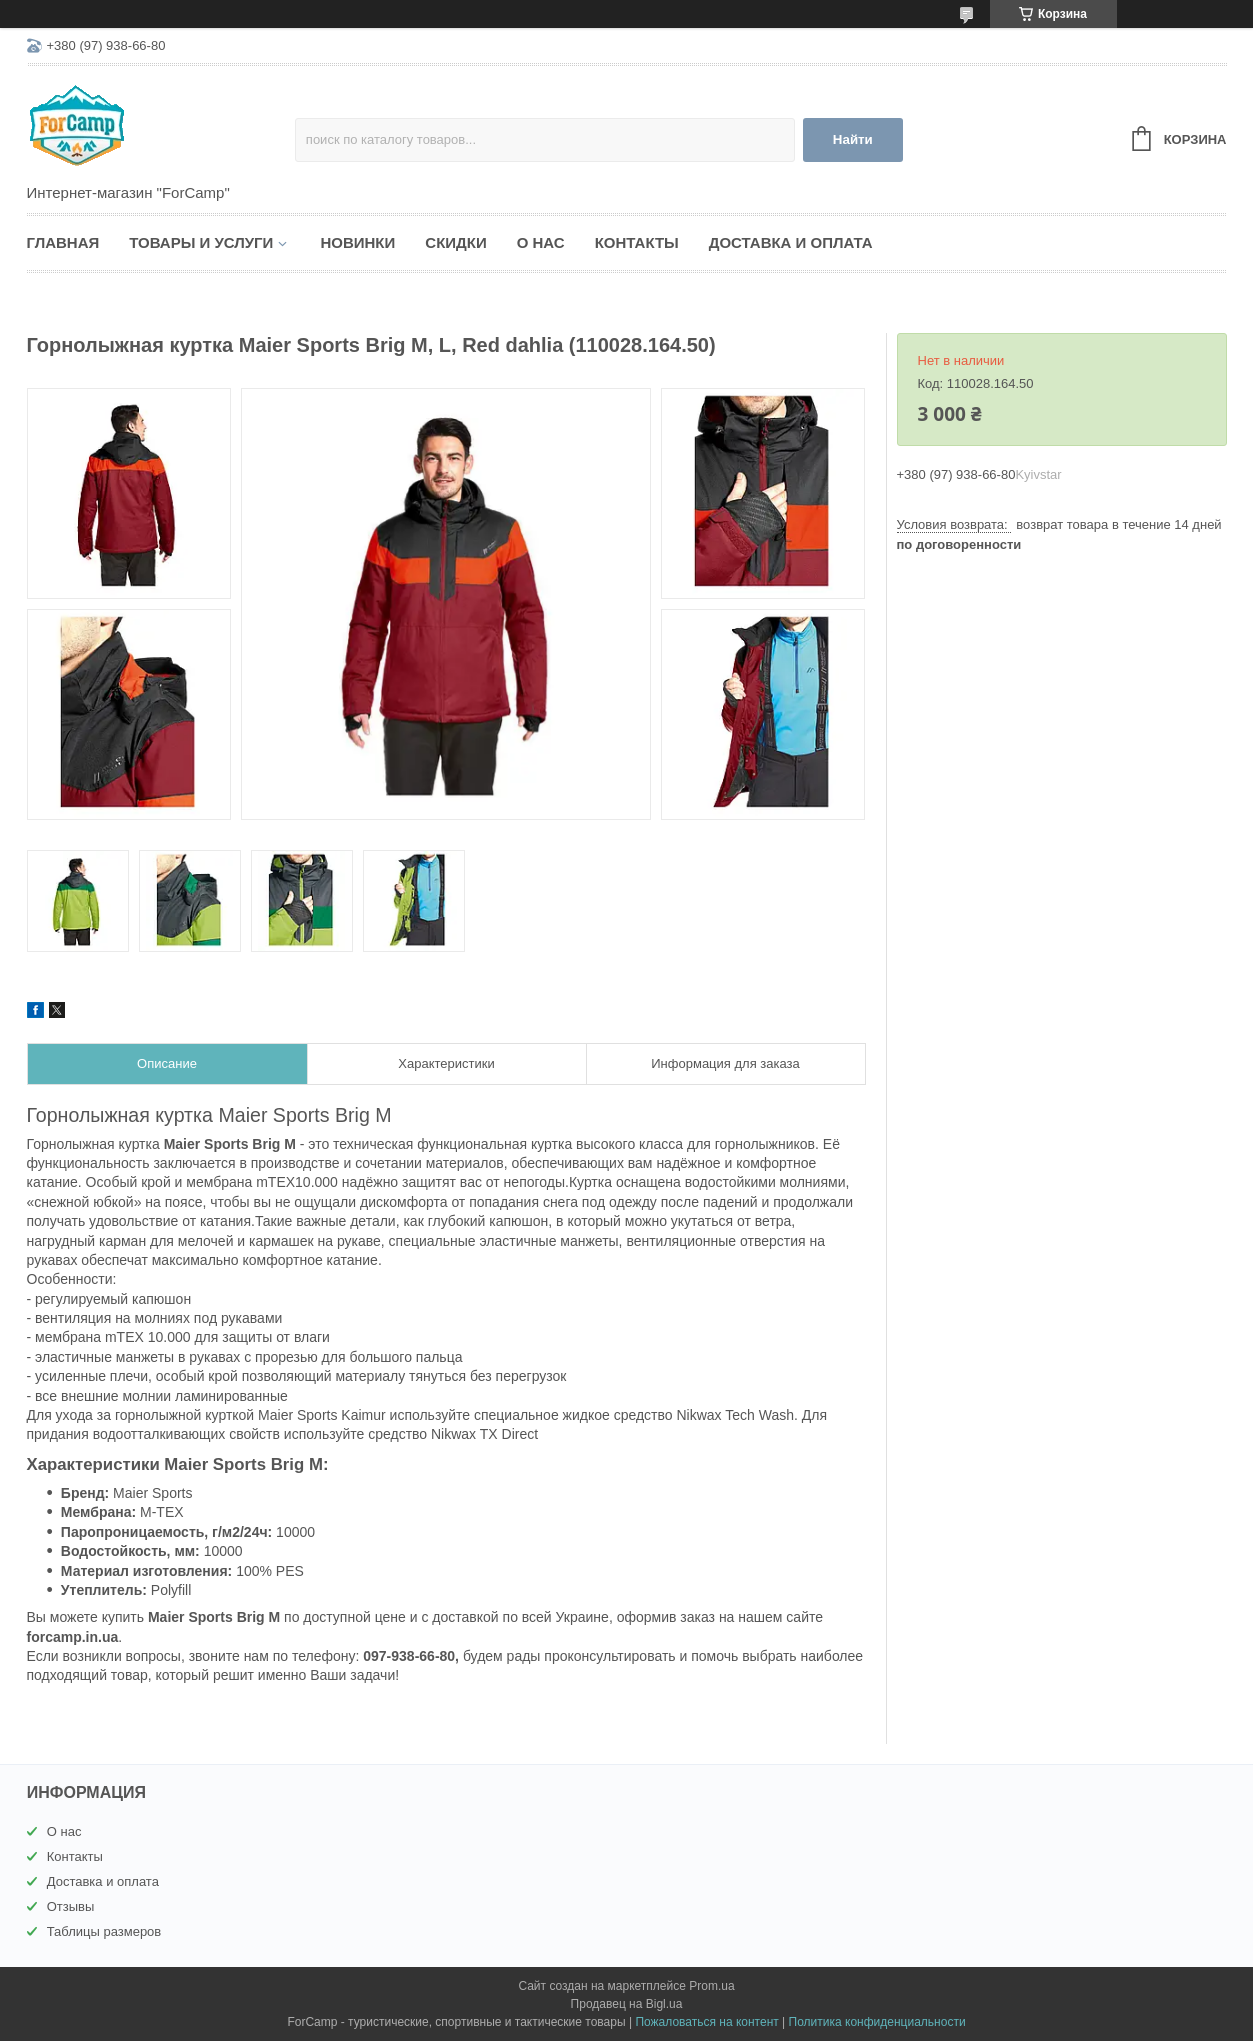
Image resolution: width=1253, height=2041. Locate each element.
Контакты (637, 242)
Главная (63, 242)
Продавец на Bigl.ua (627, 2004)
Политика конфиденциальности (877, 2022)
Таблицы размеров (104, 1931)
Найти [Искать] (853, 139)
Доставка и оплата (791, 242)
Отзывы (71, 1906)
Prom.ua (711, 1986)
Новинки (357, 242)
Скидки (455, 242)
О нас (541, 242)
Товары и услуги (201, 242)
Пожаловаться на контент (706, 2022)
